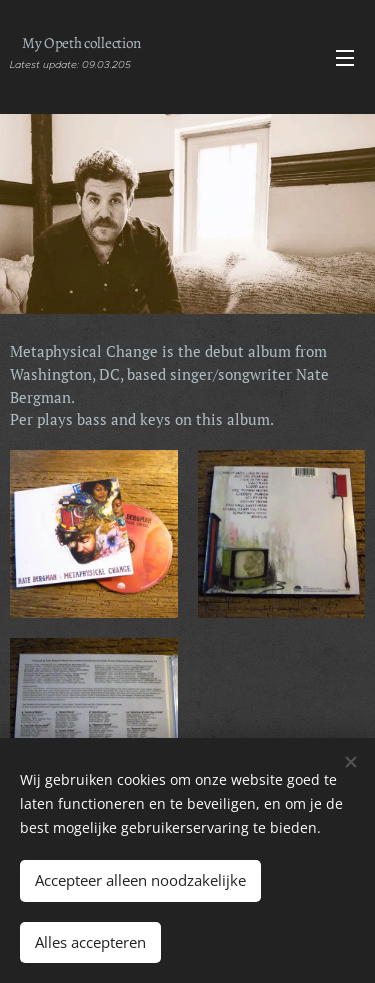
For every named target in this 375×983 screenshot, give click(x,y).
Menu (345, 58)
